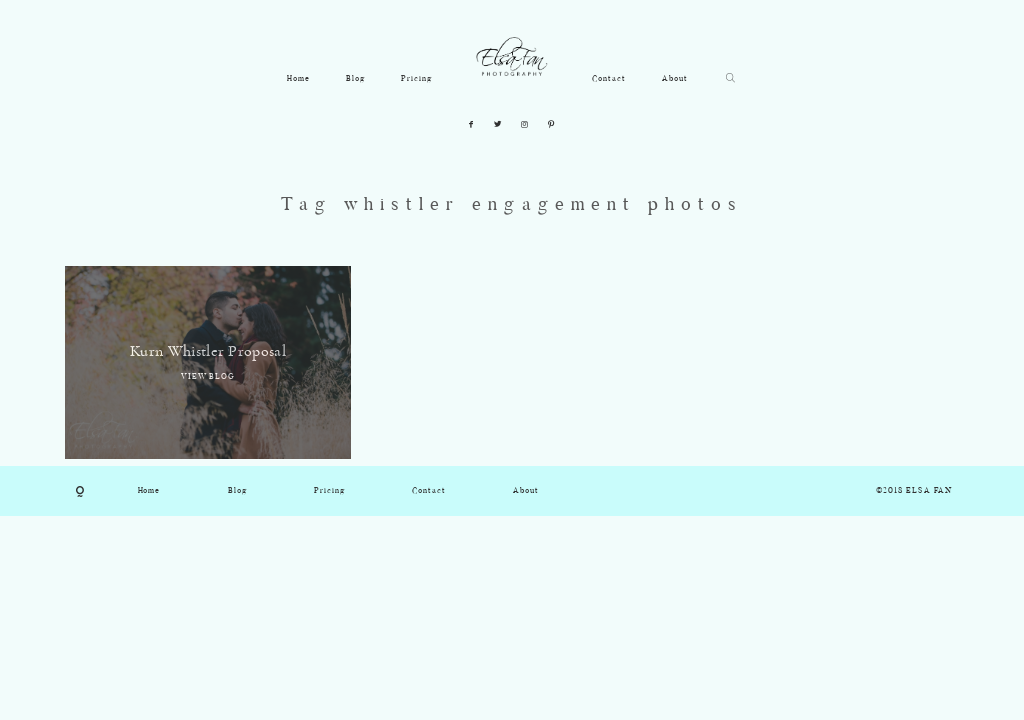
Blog (355, 79)
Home (298, 79)
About (675, 79)
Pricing (416, 79)
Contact (609, 79)
